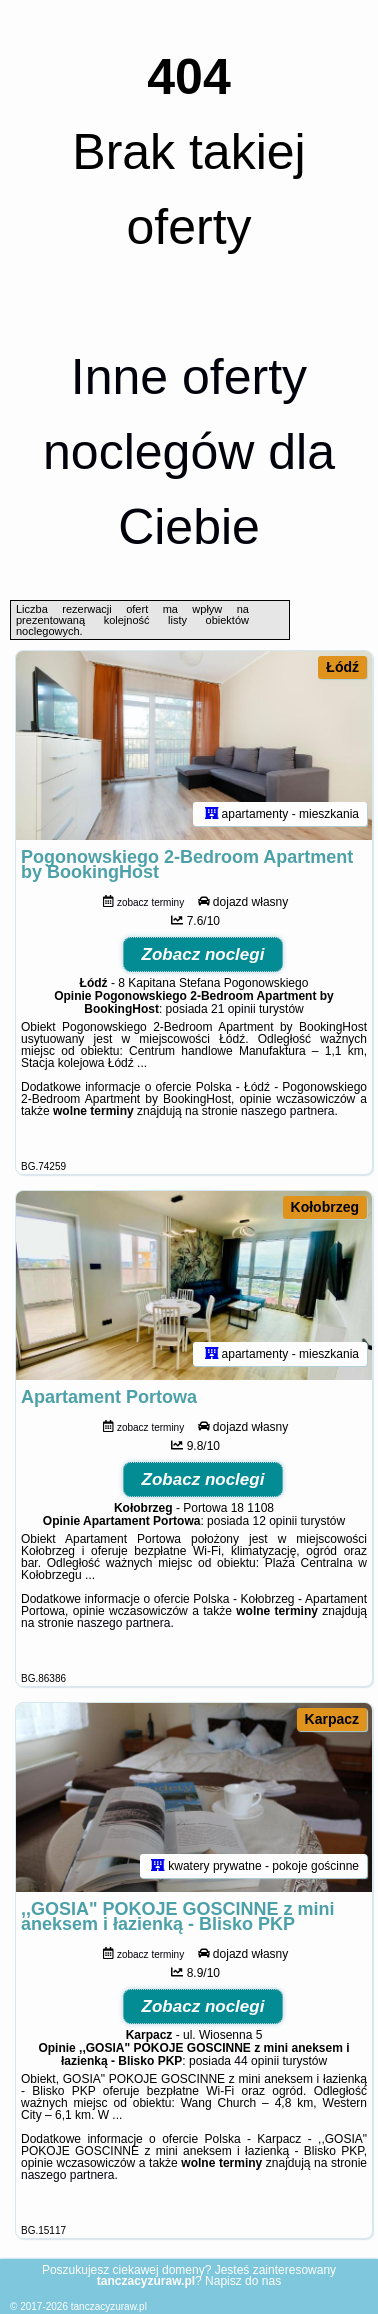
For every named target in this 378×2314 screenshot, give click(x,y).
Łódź (342, 667)
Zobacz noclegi (203, 954)
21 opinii (233, 1009)
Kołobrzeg (325, 1207)
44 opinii (256, 2061)
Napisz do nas (243, 2281)
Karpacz (332, 1719)
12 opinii (274, 1521)
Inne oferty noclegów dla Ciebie (189, 452)
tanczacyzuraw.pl (109, 2306)
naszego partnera (287, 1111)
